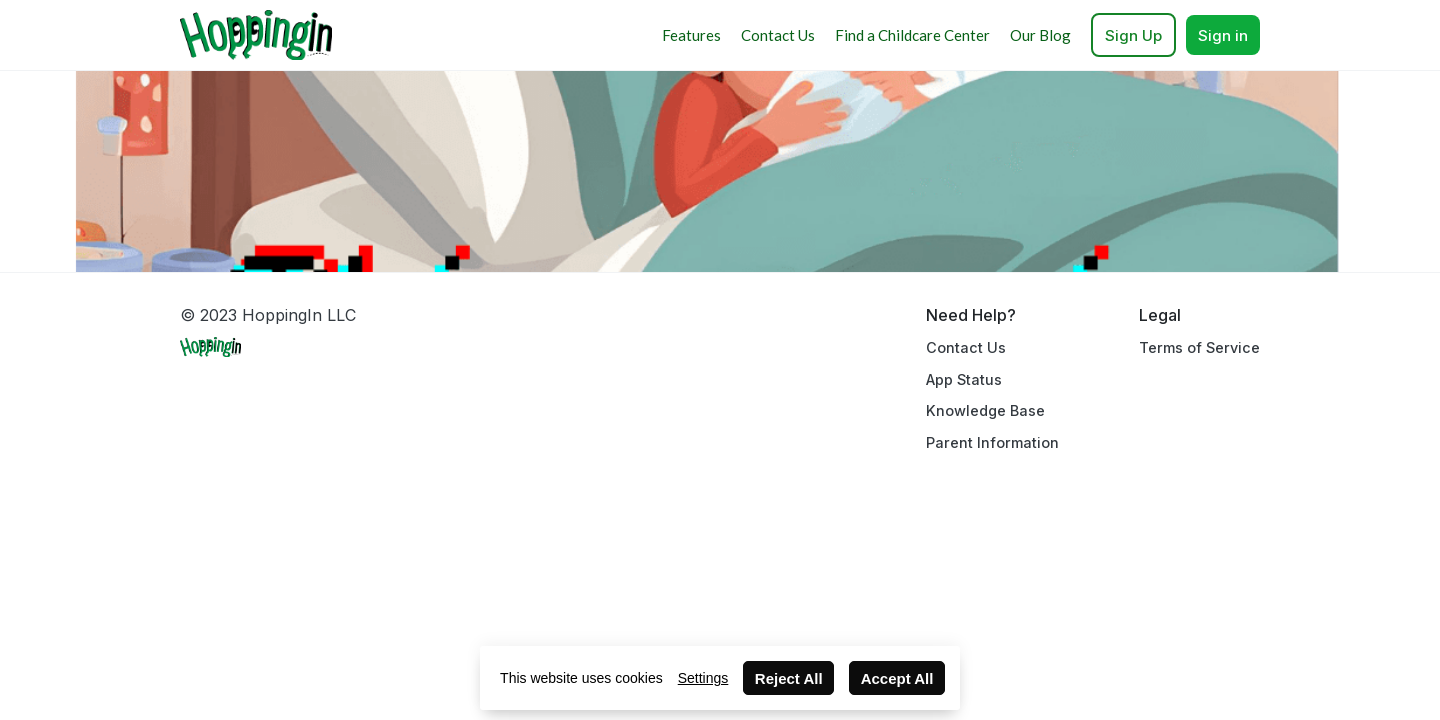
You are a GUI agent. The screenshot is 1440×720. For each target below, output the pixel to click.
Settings (703, 678)
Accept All (897, 678)
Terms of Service (1199, 347)
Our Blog (1040, 35)
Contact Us (778, 35)
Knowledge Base (985, 410)
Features (691, 35)
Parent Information (992, 442)
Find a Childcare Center (912, 35)
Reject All (789, 678)
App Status (964, 379)
